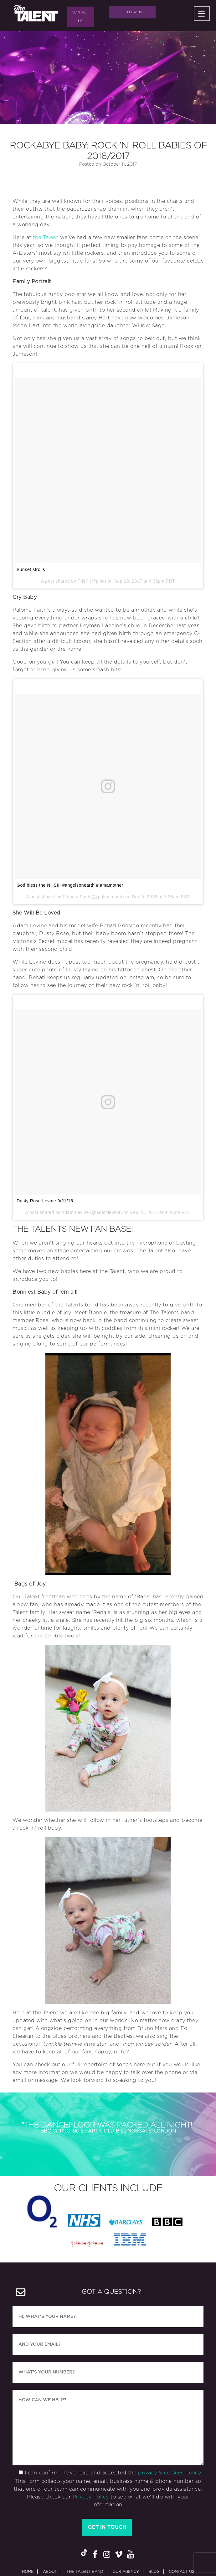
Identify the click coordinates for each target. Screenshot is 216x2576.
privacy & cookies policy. (170, 2440)
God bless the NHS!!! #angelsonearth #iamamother (70, 881)
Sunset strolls (31, 566)
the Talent (45, 234)
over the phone (161, 2068)
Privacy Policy (91, 2464)
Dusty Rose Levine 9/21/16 (45, 1197)
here (139, 2060)
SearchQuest (190, 2555)
